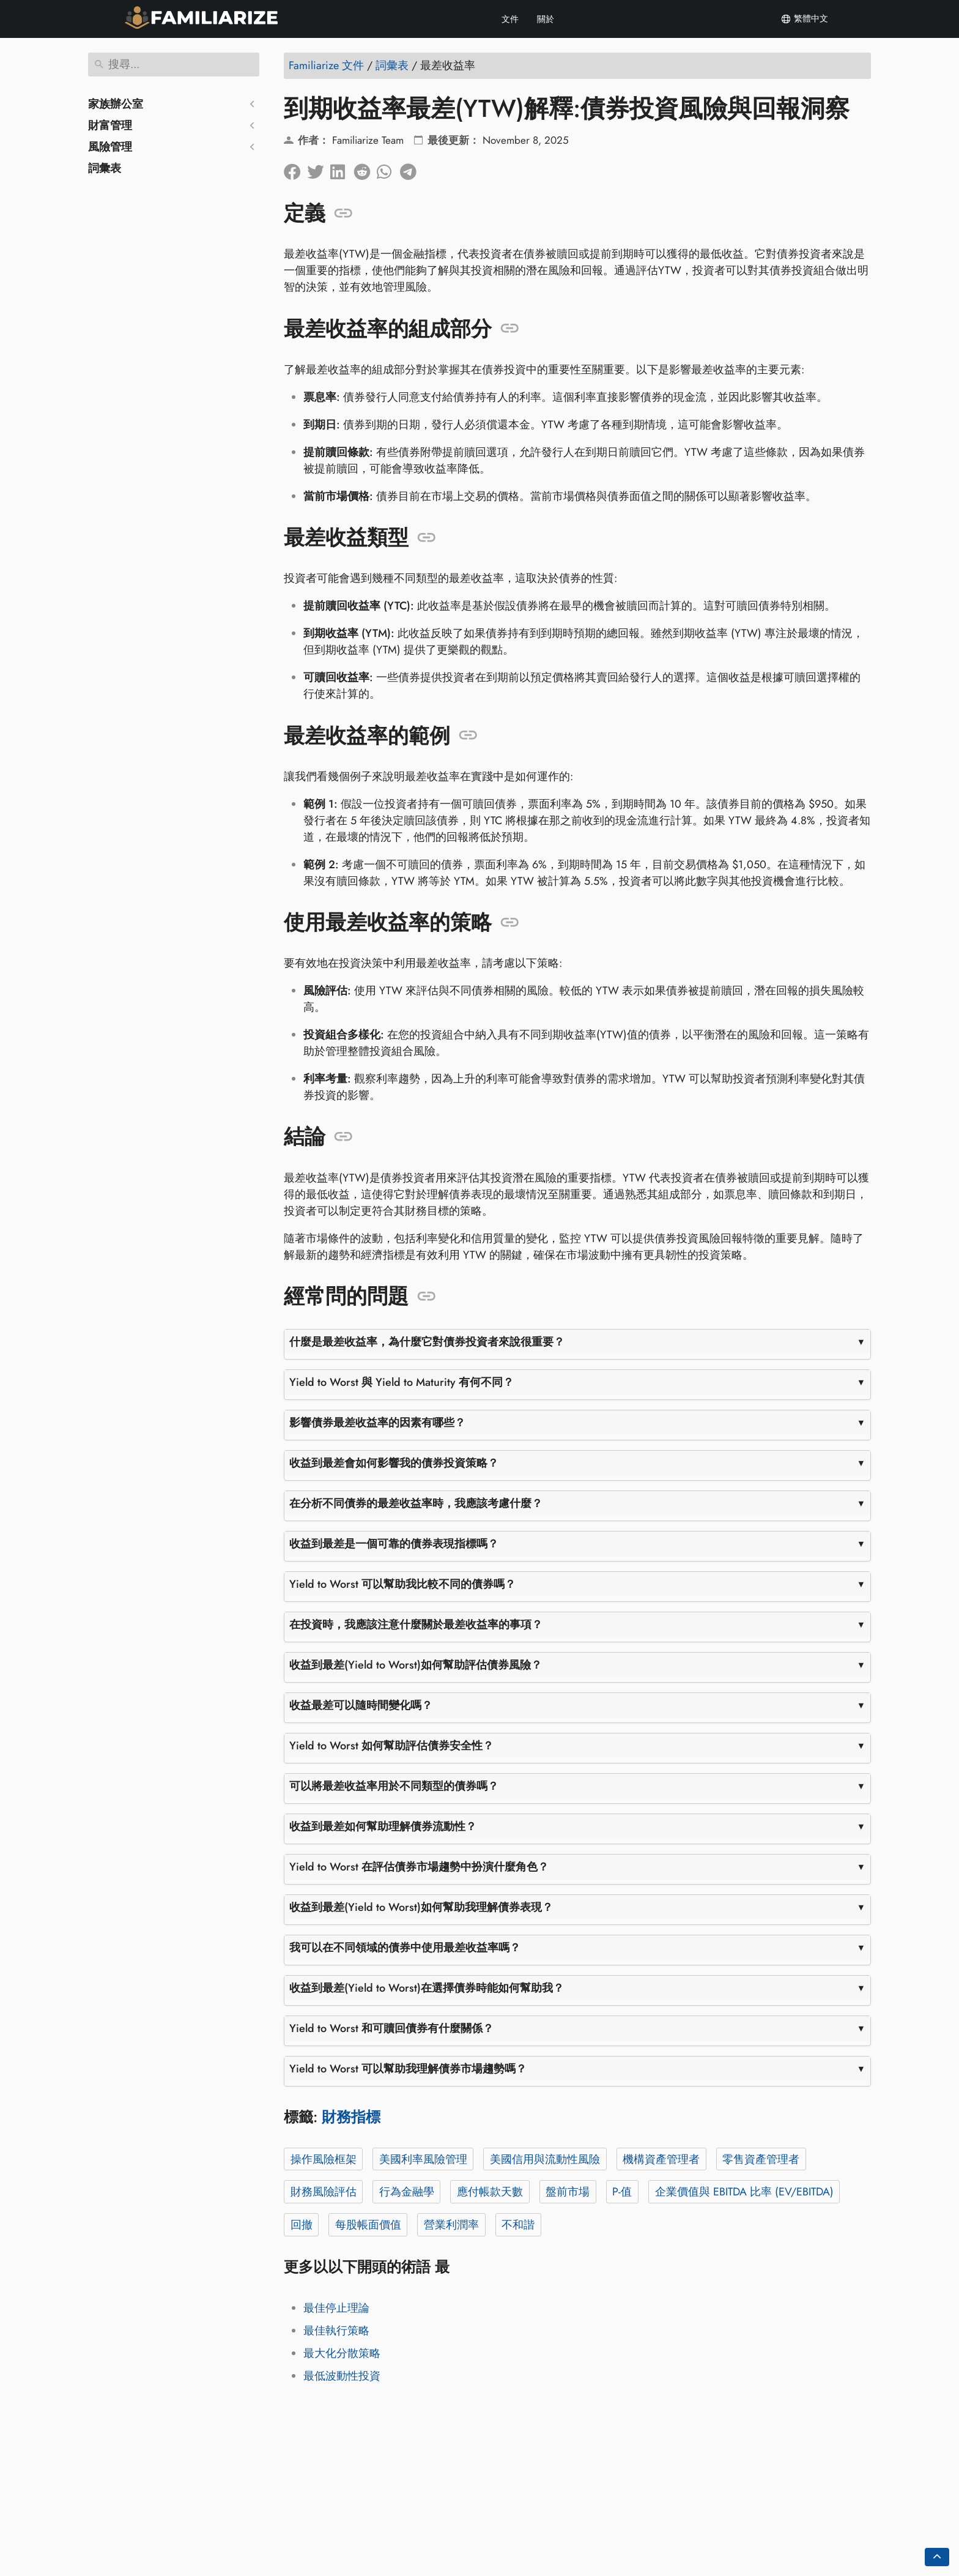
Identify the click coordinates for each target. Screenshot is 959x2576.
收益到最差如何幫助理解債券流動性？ (382, 1826)
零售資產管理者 (760, 2159)
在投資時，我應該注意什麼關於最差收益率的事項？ (415, 1624)
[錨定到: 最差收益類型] (426, 537)
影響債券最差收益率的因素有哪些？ (377, 1423)
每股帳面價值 (368, 2225)
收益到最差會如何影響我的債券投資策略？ (393, 1463)
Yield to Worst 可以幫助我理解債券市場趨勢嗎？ (408, 2069)
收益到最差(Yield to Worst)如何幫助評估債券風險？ (415, 1665)
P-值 (622, 2192)
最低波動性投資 (341, 2376)
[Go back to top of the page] (937, 2557)
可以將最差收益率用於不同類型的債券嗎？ (393, 1786)
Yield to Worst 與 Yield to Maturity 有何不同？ (401, 1382)
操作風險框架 (324, 2159)
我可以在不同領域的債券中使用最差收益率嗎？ (404, 1948)
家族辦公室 (115, 104)
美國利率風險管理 (423, 2159)
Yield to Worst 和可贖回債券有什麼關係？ (391, 2028)
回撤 (302, 2225)
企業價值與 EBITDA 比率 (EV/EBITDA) (744, 2192)
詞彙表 (104, 168)
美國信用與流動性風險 (545, 2159)
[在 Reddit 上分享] (365, 169)
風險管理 (110, 147)
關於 (545, 19)
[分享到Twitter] (318, 169)
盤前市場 (568, 2192)
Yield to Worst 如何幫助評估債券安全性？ (391, 1746)
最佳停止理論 (336, 2308)
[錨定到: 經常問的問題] (426, 1296)
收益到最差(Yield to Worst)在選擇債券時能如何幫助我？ (426, 1988)
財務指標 (351, 2116)
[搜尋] (173, 64)
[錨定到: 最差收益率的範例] (468, 735)
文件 (510, 19)
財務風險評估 (324, 2192)
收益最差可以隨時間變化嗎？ (360, 1705)
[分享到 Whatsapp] (388, 169)
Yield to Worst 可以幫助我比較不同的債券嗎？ (402, 1584)
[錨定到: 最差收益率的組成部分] (510, 328)
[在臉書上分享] (295, 169)
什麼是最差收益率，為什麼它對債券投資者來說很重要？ (427, 1342)
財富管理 (110, 125)
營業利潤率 (451, 2225)
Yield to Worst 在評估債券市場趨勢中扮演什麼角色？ (419, 1867)
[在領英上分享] (342, 169)
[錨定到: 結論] (343, 1136)
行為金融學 (406, 2192)
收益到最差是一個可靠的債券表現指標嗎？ (393, 1544)
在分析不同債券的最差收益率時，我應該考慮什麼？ (415, 1503)
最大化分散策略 (341, 2353)
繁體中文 (804, 18)
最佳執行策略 (336, 2331)
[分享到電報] (411, 169)
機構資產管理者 (661, 2159)
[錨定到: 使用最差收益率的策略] (510, 922)
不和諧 (518, 2225)
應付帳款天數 (490, 2192)
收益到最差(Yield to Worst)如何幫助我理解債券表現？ (421, 1907)
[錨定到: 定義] (343, 213)
